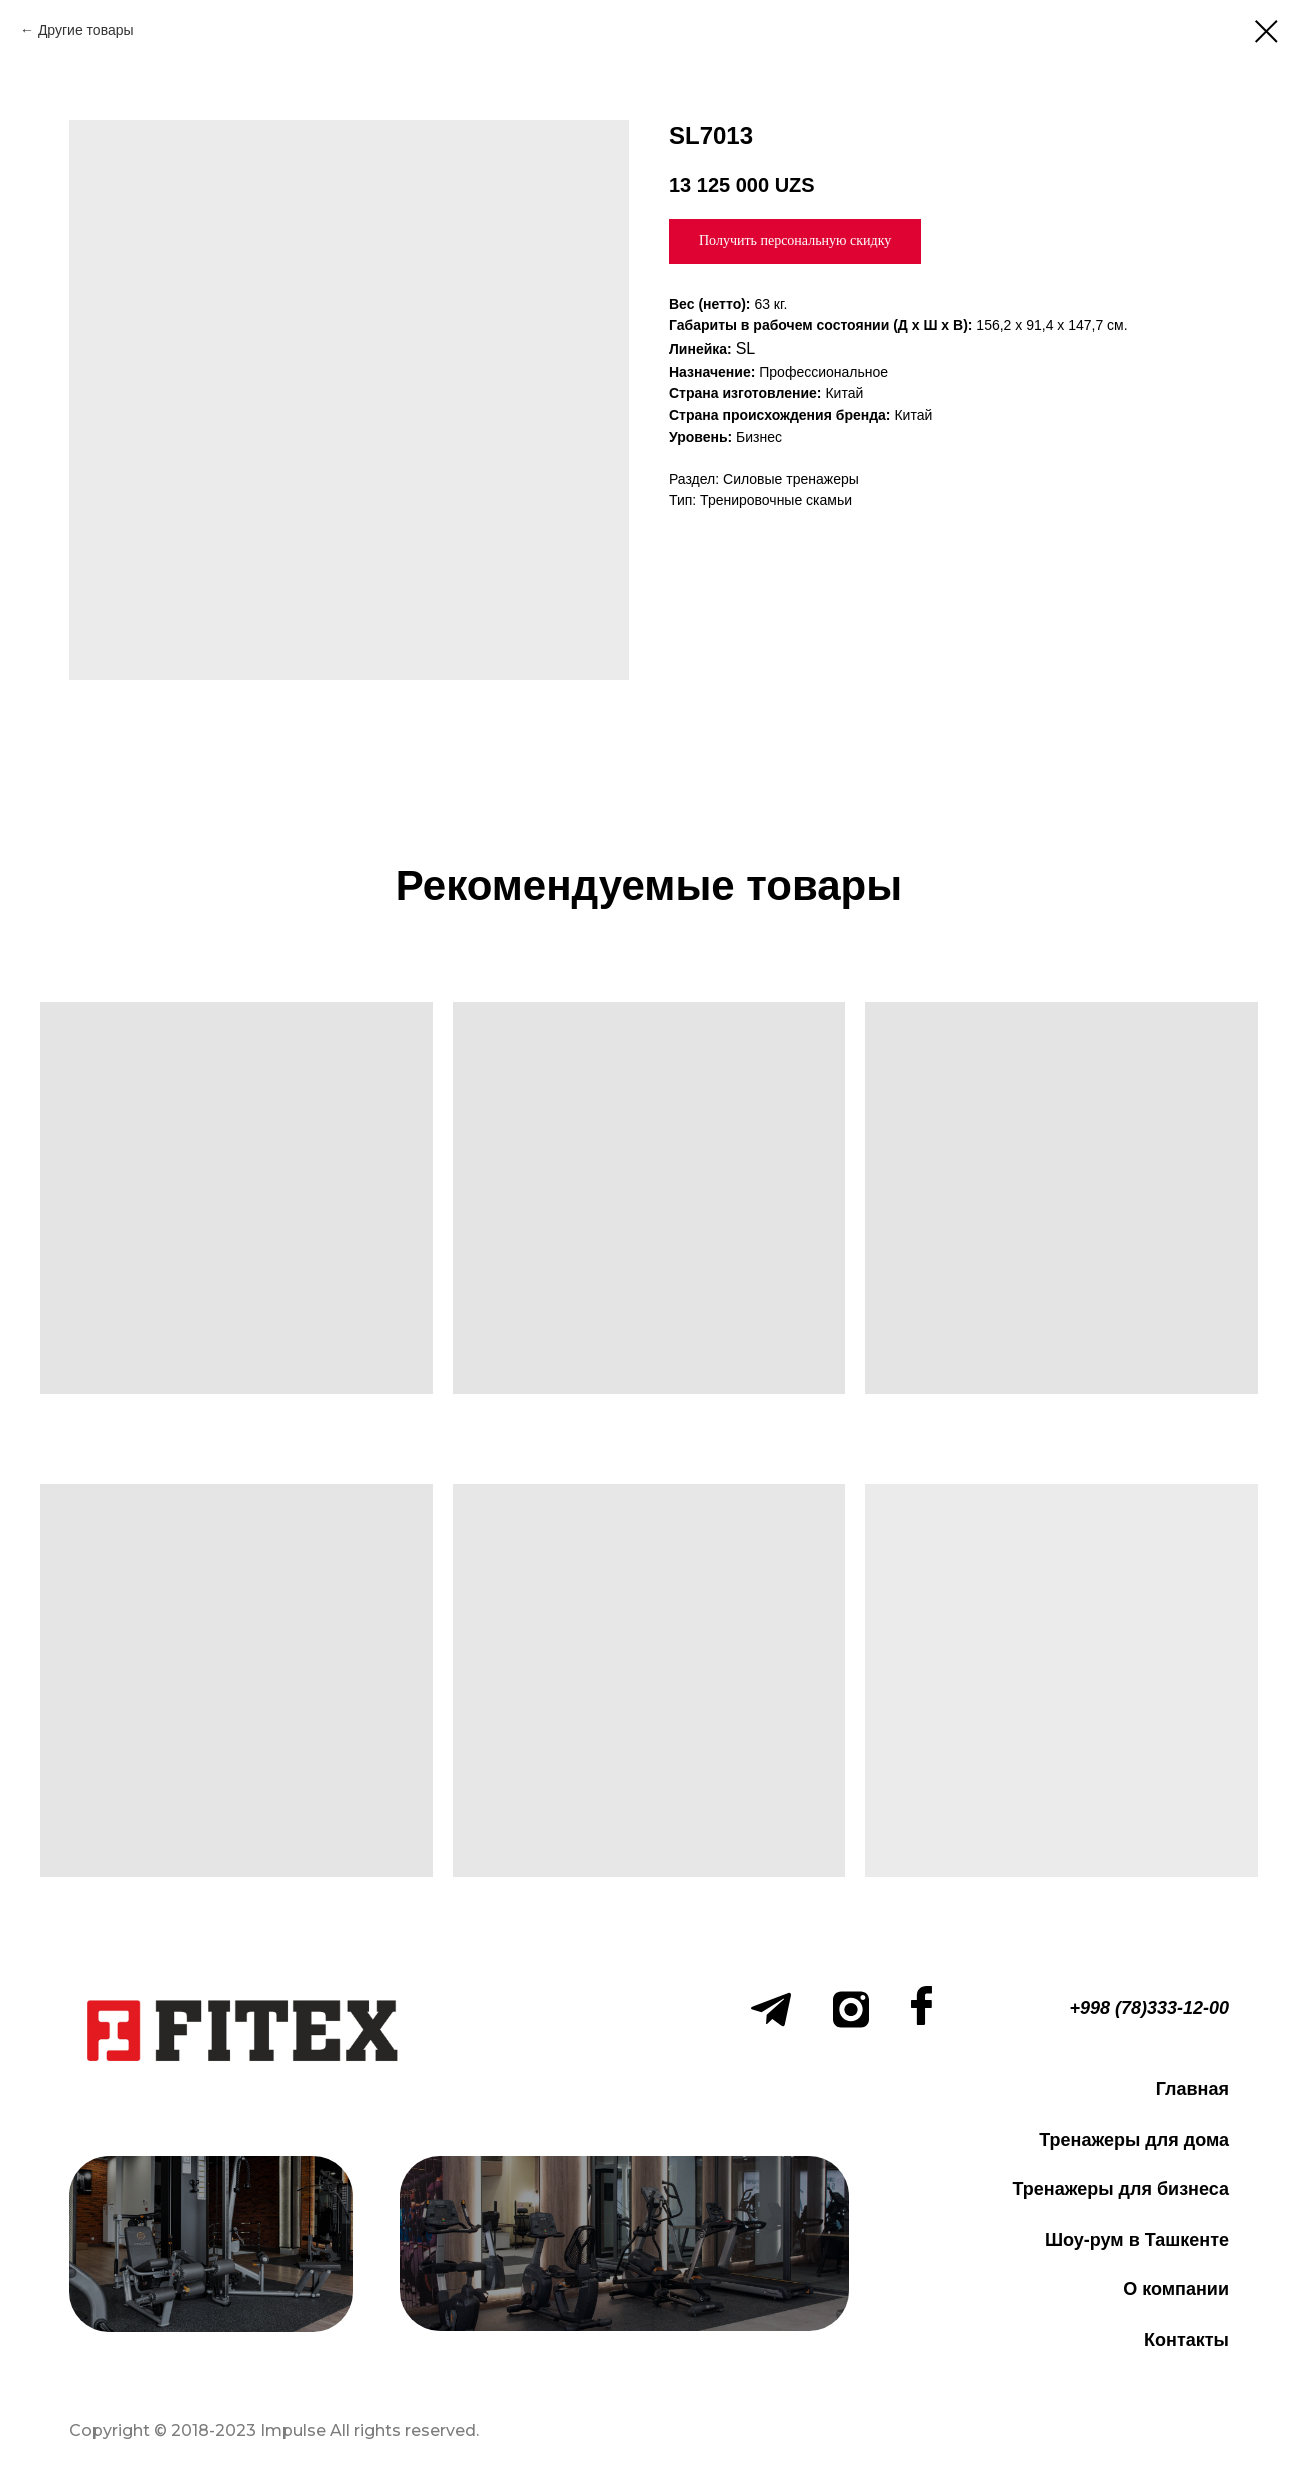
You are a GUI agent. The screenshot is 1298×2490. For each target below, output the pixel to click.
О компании (1176, 2289)
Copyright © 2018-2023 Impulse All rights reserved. (274, 2430)
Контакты (1186, 2340)
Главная (1192, 2089)
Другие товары (86, 30)
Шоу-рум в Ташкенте (1137, 2240)
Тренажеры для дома (1134, 2140)
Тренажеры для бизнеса (1121, 2189)
